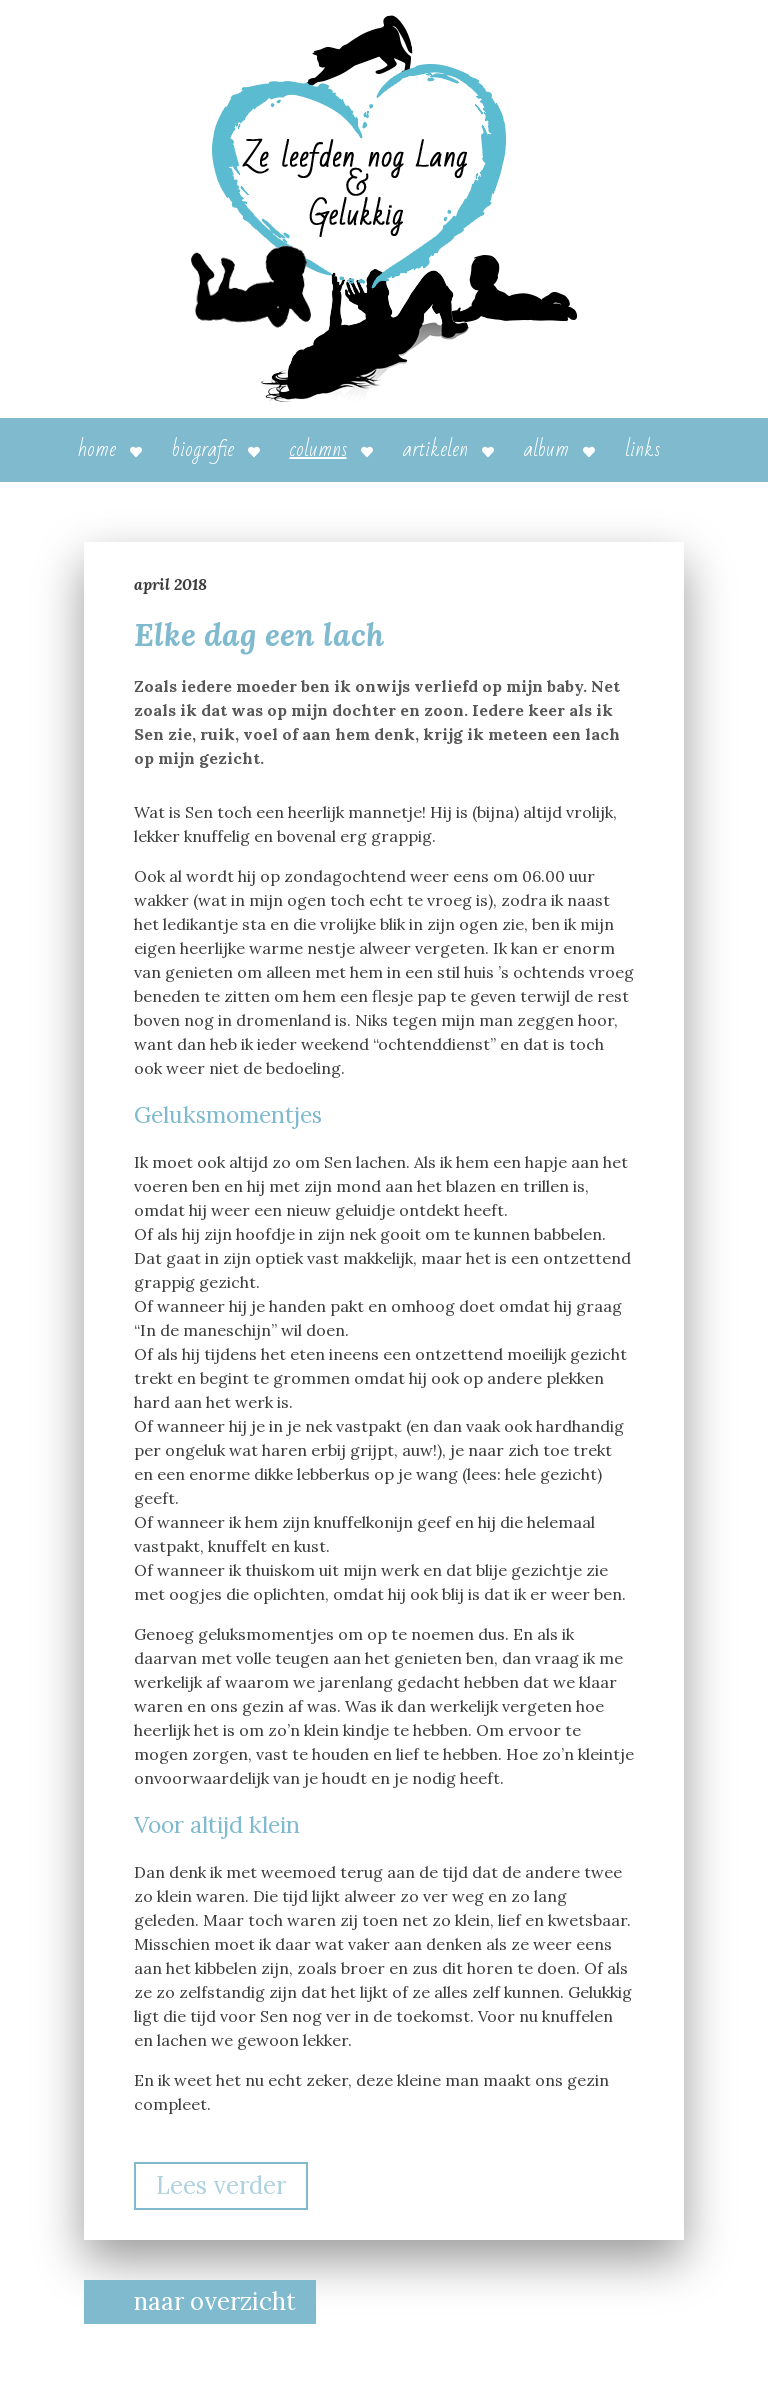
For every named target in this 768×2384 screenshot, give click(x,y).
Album (546, 450)
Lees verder (221, 2185)
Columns (318, 450)
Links (642, 450)
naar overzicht (215, 2301)
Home (97, 450)
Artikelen (435, 450)
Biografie (203, 450)
